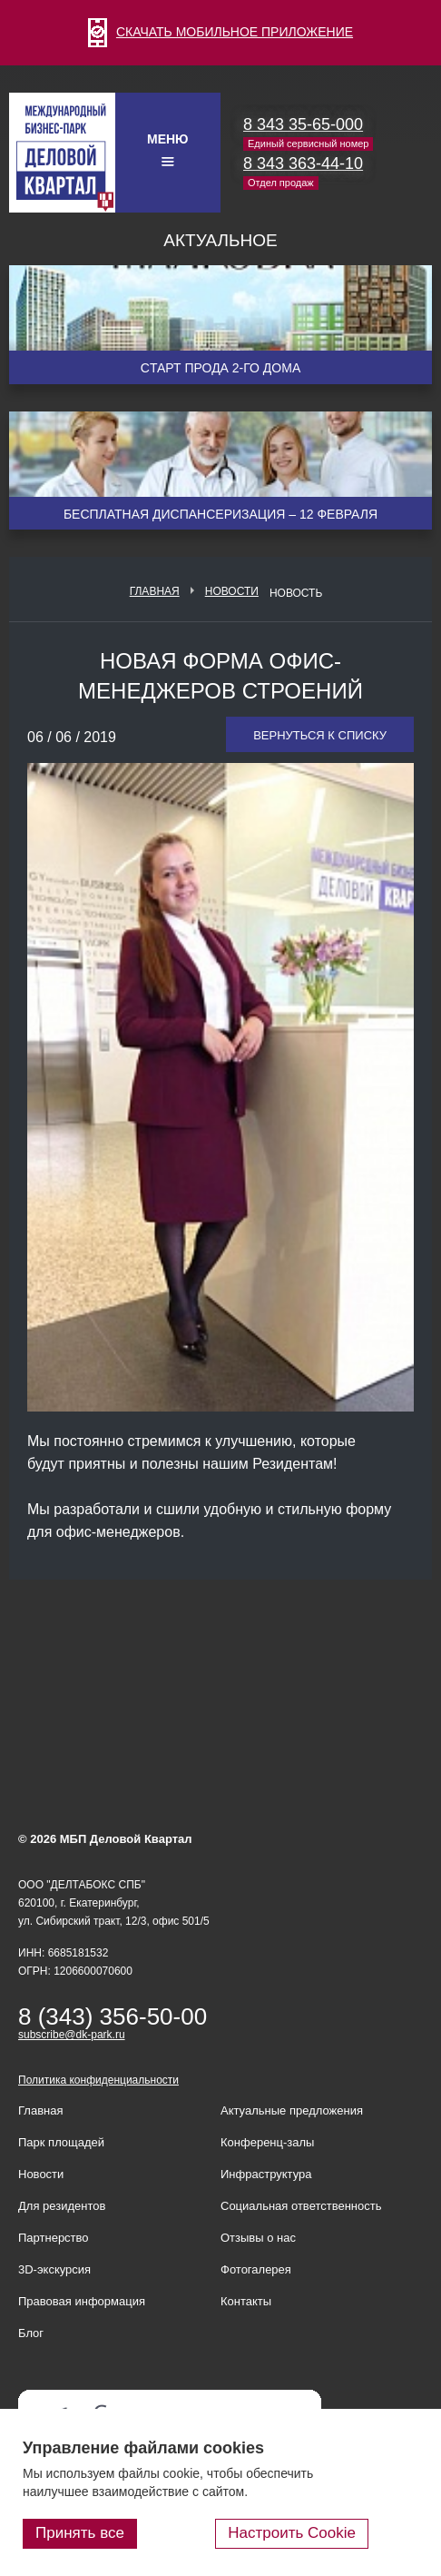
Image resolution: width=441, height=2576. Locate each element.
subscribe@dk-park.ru (71, 2034)
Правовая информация (81, 2301)
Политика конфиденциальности (98, 2080)
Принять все (79, 2532)
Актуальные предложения (291, 2110)
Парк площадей (61, 2142)
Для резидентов (61, 2206)
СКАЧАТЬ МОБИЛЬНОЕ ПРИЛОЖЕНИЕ (220, 32)
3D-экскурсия (54, 2269)
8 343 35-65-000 (303, 124)
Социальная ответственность (301, 2206)
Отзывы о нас (258, 2237)
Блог (31, 2333)
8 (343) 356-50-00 (112, 2016)
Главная (155, 591)
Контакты (245, 2301)
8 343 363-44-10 (303, 163)
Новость (296, 593)
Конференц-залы (267, 2142)
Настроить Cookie (292, 2532)
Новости (232, 591)
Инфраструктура (265, 2174)
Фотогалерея (255, 2269)
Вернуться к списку (320, 735)
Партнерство (53, 2237)
